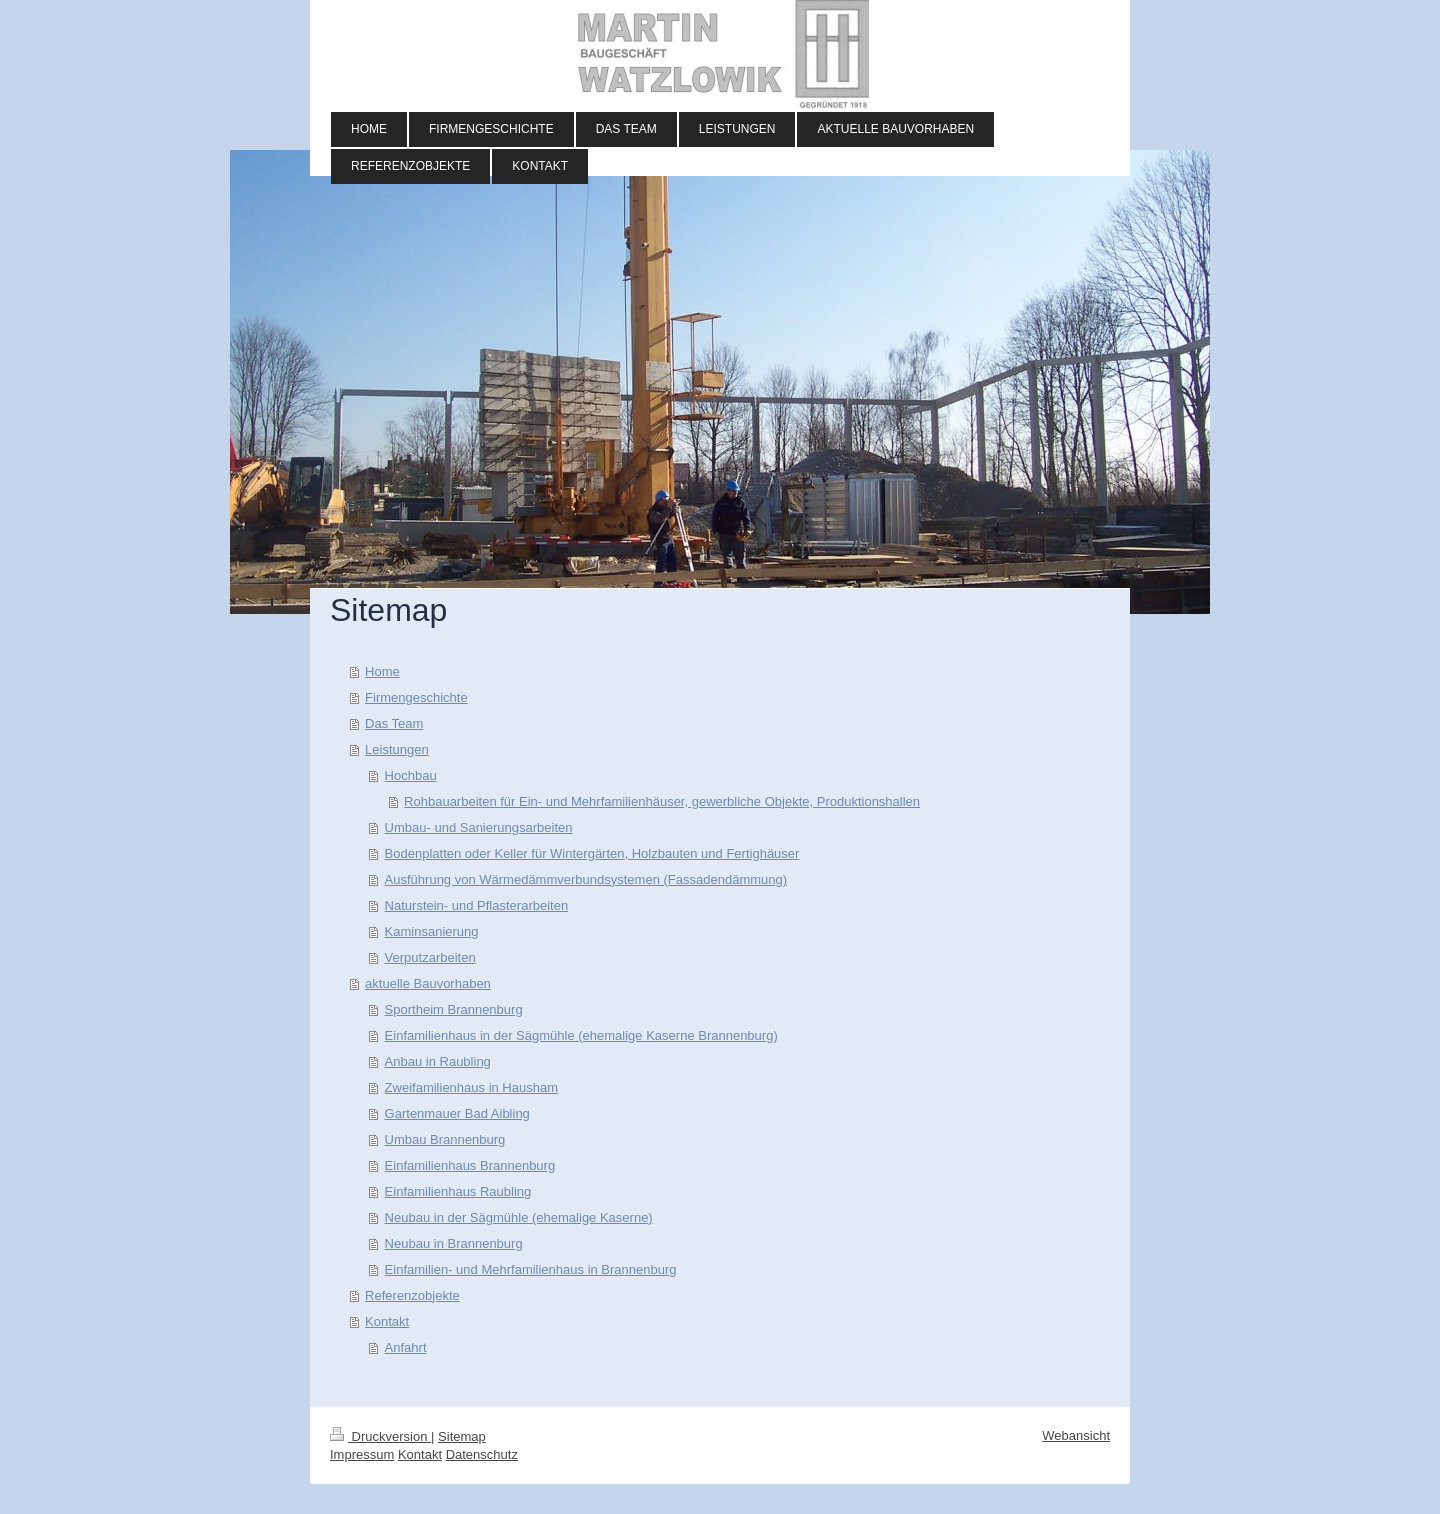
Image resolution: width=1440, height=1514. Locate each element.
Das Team (394, 723)
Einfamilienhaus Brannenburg (470, 1165)
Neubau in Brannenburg (454, 1243)
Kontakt (387, 1321)
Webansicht (1076, 1435)
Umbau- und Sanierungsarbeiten (479, 827)
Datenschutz (482, 1454)
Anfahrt (406, 1347)
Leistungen (397, 749)
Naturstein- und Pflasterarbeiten (477, 905)
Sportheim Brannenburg (454, 1009)
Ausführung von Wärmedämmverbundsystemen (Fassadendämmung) (586, 879)
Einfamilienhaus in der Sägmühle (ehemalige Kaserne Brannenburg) (581, 1035)
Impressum (362, 1454)
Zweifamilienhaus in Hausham (471, 1087)
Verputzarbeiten (430, 957)
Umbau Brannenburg (445, 1139)
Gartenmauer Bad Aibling (457, 1113)
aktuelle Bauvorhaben (428, 983)
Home (382, 671)
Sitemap (462, 1436)
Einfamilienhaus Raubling (458, 1191)
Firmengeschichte (416, 697)
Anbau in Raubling (438, 1061)
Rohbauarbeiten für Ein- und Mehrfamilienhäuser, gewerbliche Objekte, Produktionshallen (662, 801)
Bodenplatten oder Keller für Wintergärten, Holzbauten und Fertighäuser (592, 853)
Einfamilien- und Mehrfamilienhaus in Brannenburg (531, 1269)
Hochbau (411, 775)
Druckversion (380, 1436)
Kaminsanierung (432, 931)
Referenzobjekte (412, 1295)
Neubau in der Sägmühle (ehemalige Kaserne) (519, 1217)
